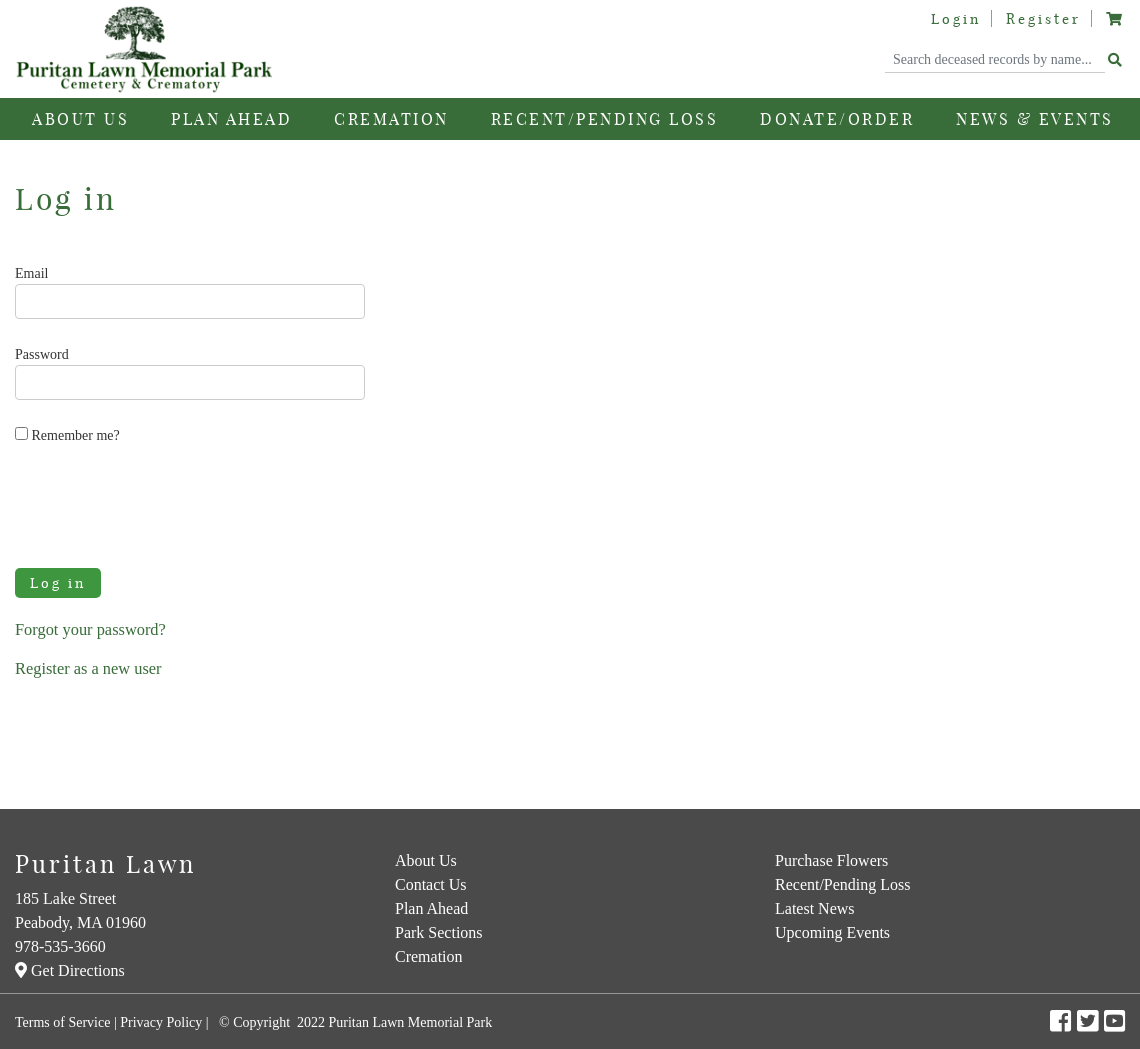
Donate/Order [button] (837, 119)
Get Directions (70, 970)
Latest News (815, 908)
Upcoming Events (832, 932)
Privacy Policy (161, 1022)
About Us (426, 860)
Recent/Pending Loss (605, 119)
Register (1043, 19)
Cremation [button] (391, 119)
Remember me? (67, 435)
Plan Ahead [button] (231, 119)
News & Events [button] (1035, 119)
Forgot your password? (90, 629)
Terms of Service (62, 1022)
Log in (58, 583)
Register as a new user (88, 668)
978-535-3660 (60, 946)
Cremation (429, 956)
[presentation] (167, 505)
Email (31, 273)
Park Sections (439, 932)
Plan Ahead (431, 908)
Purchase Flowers (831, 860)
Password (42, 354)
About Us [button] (80, 119)
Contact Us (431, 884)
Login (956, 19)
